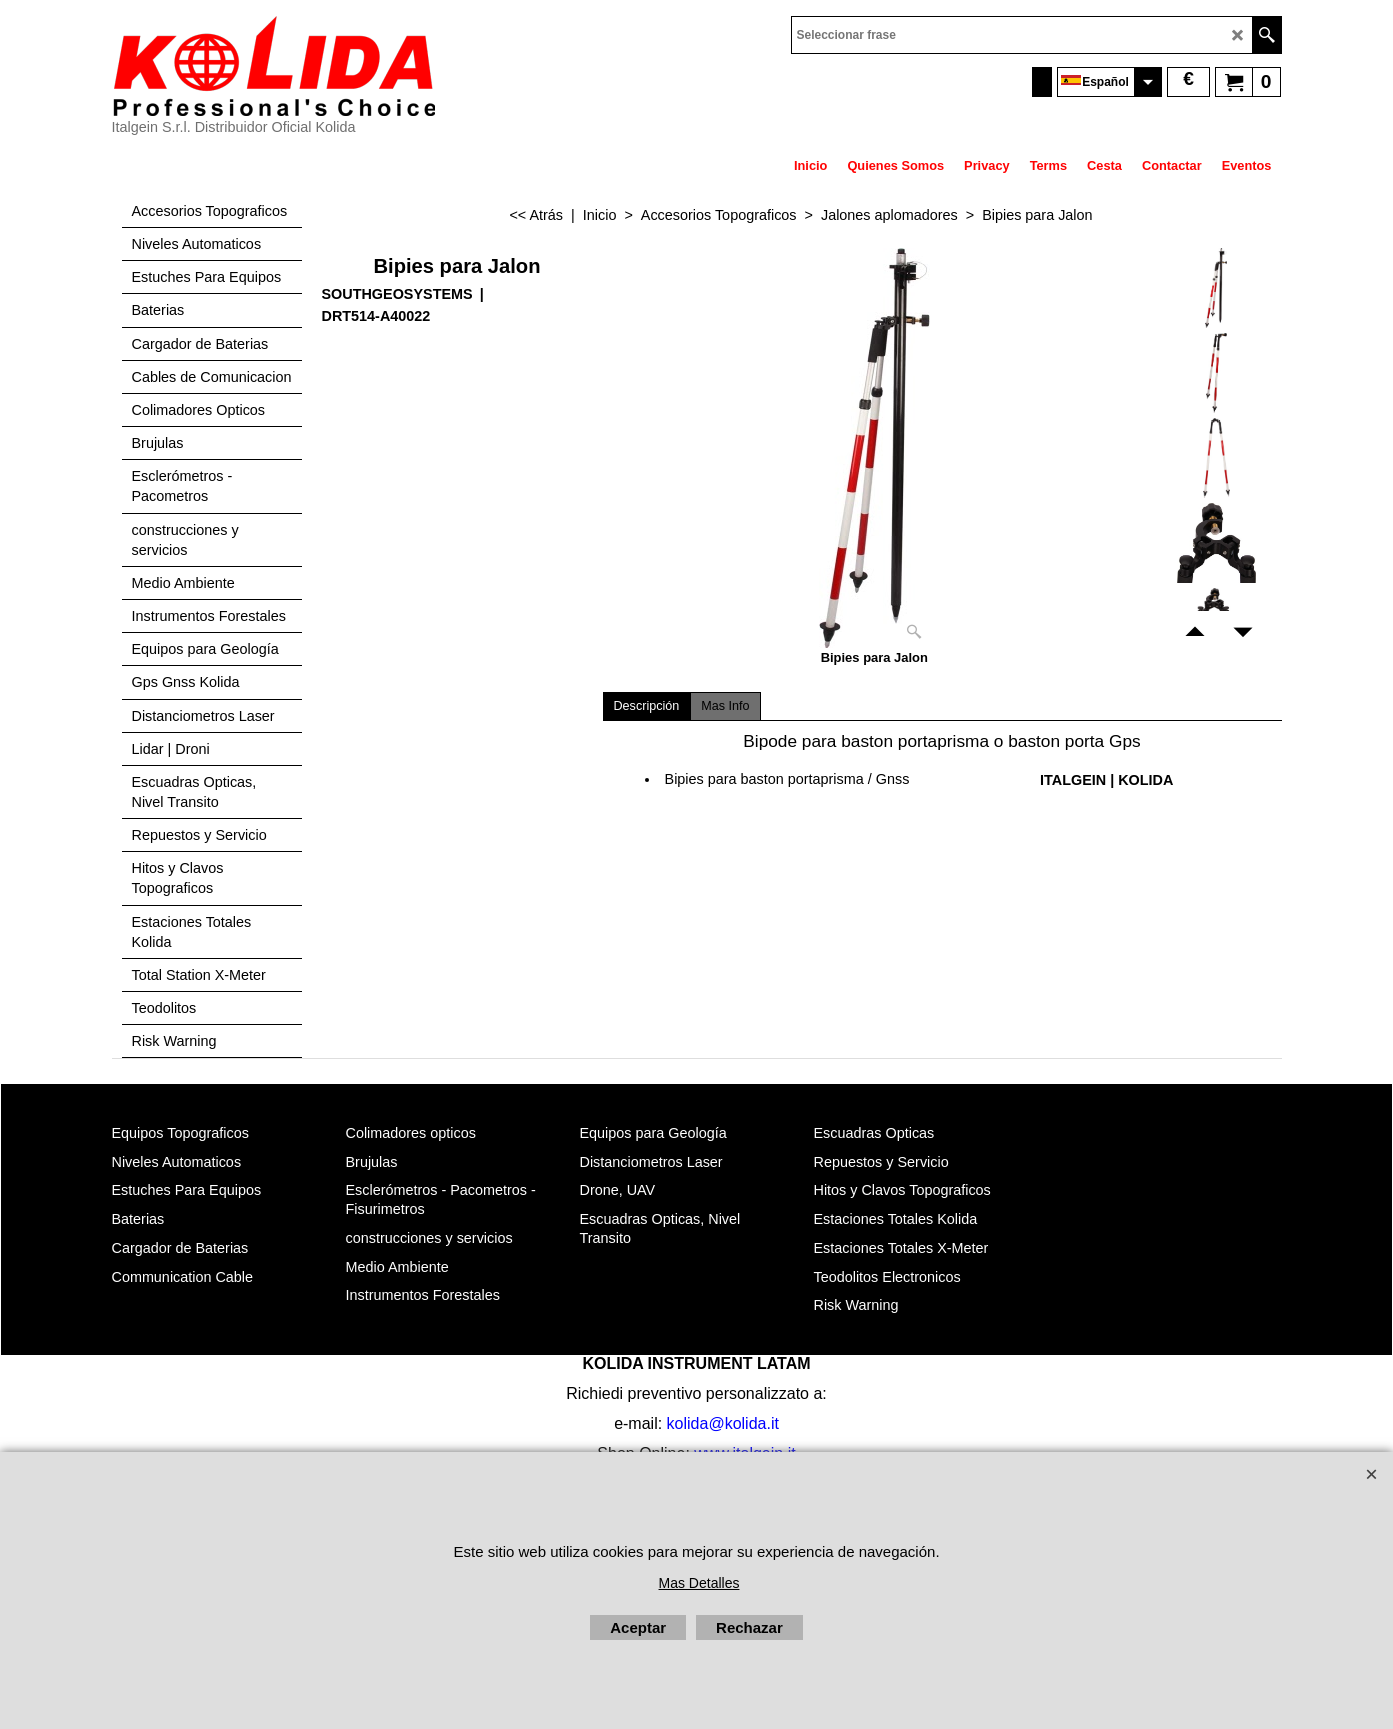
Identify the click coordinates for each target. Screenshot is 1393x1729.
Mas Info (725, 706)
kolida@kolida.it (723, 1423)
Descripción (647, 706)
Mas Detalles (699, 1583)
